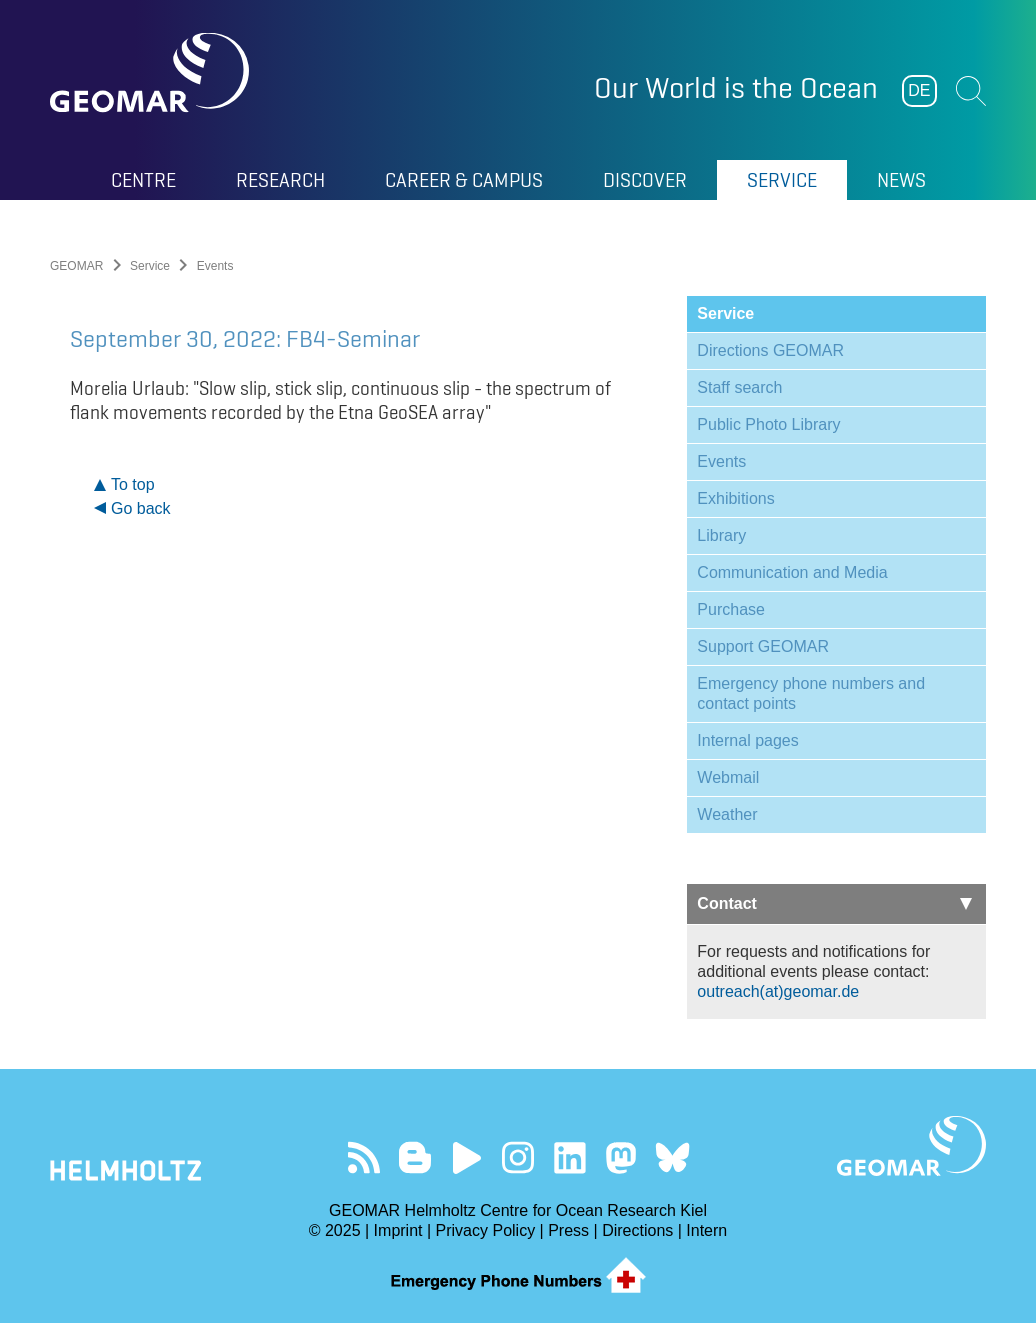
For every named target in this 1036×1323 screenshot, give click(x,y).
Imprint (398, 1230)
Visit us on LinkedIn (569, 1157)
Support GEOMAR (763, 646)
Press (568, 1230)
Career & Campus (464, 180)
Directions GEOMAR (770, 350)
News (901, 180)
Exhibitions (735, 498)
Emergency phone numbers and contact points (811, 693)
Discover (645, 180)
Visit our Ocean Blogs (415, 1157)
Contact (834, 903)
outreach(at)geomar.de (778, 991)
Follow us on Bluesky (672, 1157)
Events (721, 461)
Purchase (731, 609)
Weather (727, 814)
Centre (143, 180)
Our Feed (363, 1157)
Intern (706, 1230)
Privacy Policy (486, 1230)
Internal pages (747, 740)
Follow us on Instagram (518, 1157)
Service (782, 180)
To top (133, 484)
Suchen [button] (971, 91)
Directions (637, 1230)
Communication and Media (792, 572)
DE (919, 90)
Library (721, 535)
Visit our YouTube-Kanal (466, 1157)
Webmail (728, 777)
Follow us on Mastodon (620, 1157)
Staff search (739, 387)
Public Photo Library (768, 424)
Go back (141, 508)
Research (280, 180)
